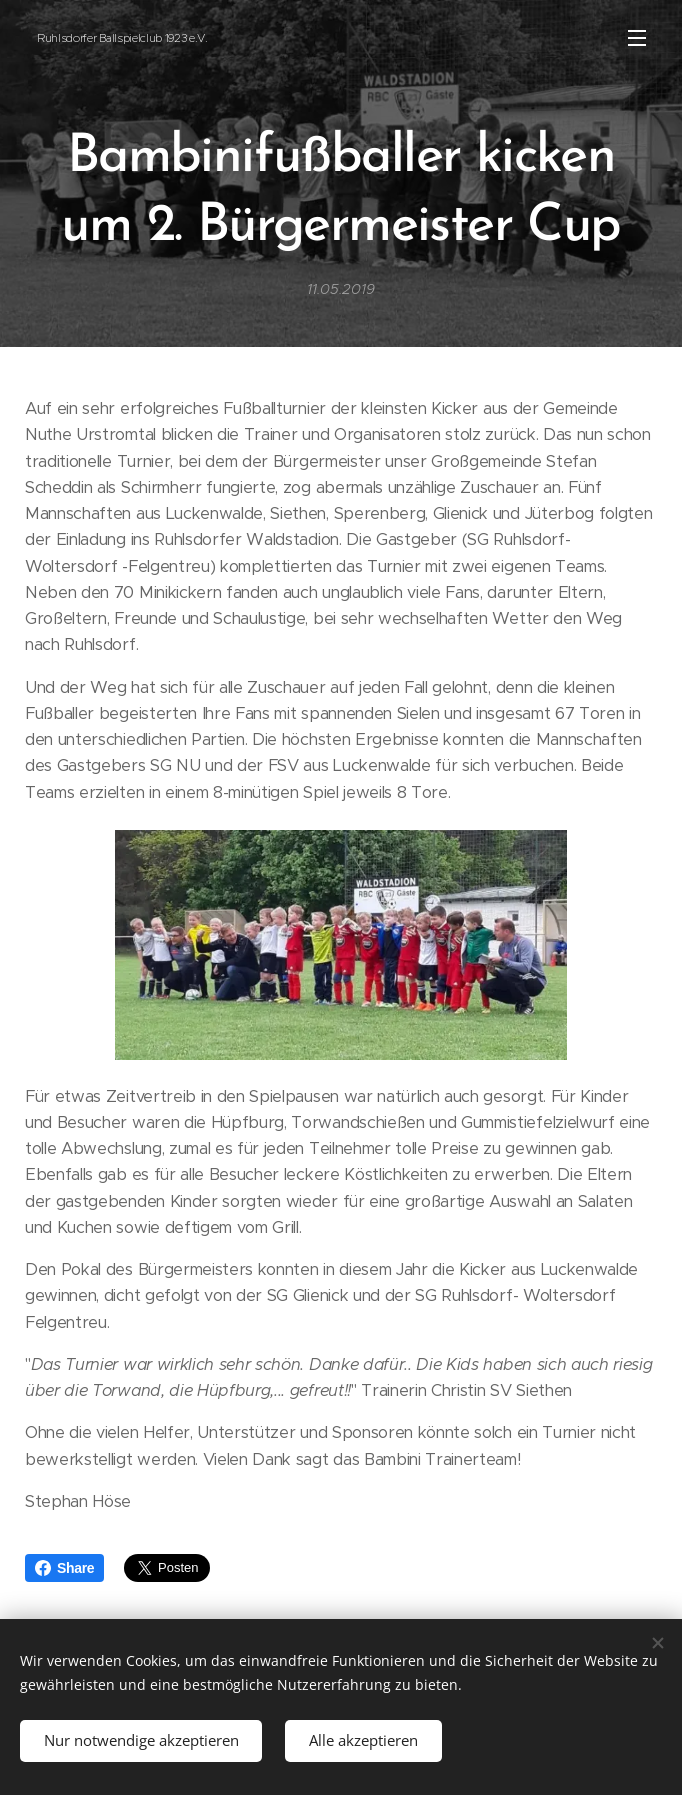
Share (64, 1568)
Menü (637, 38)
